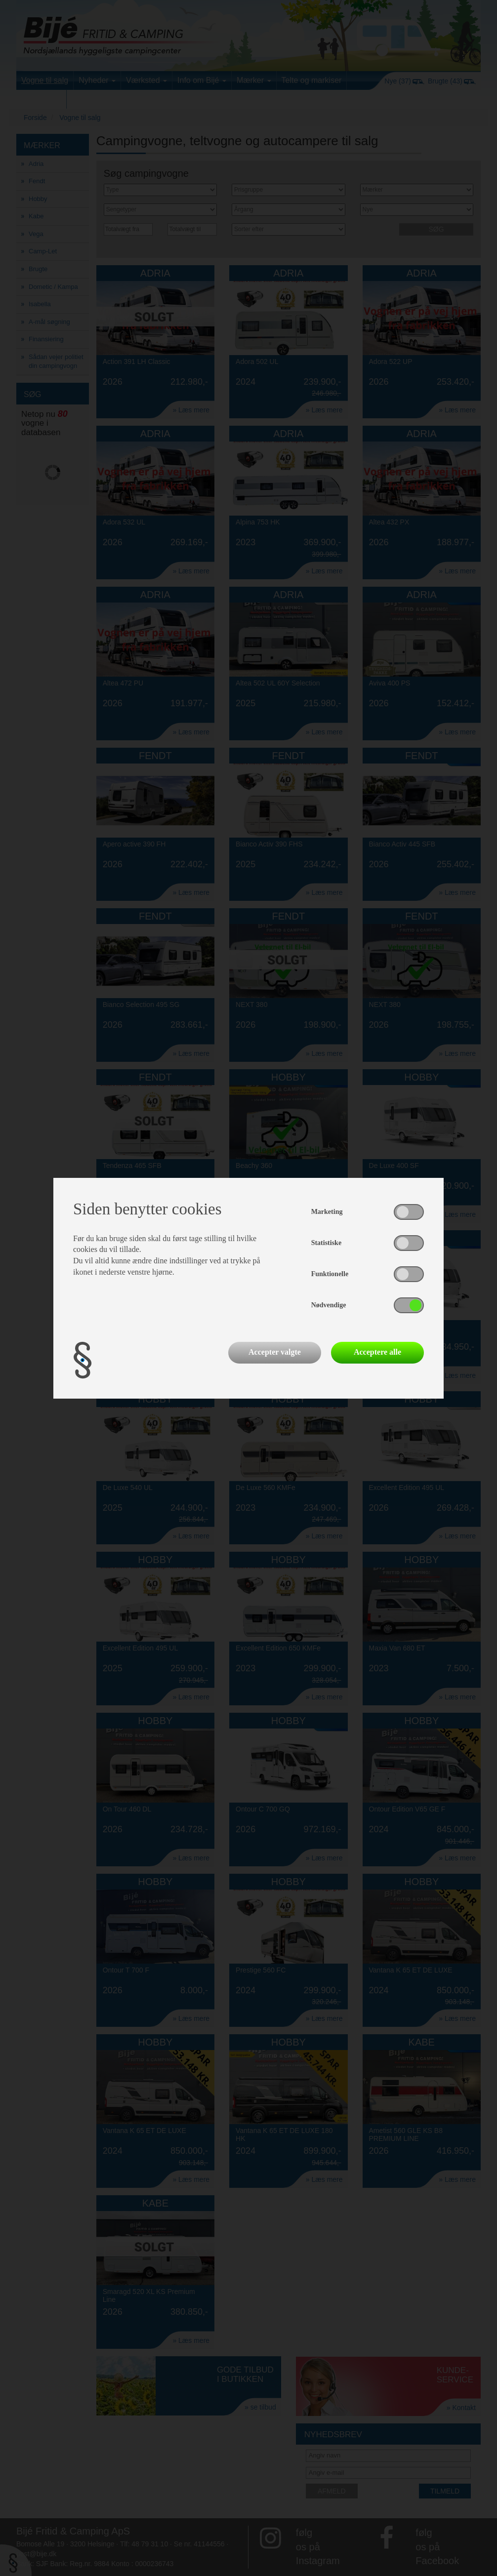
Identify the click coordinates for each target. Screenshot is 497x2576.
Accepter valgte (274, 1352)
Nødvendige (328, 1305)
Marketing (327, 1211)
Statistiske (326, 1243)
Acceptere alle (377, 1352)
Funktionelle (329, 1274)
